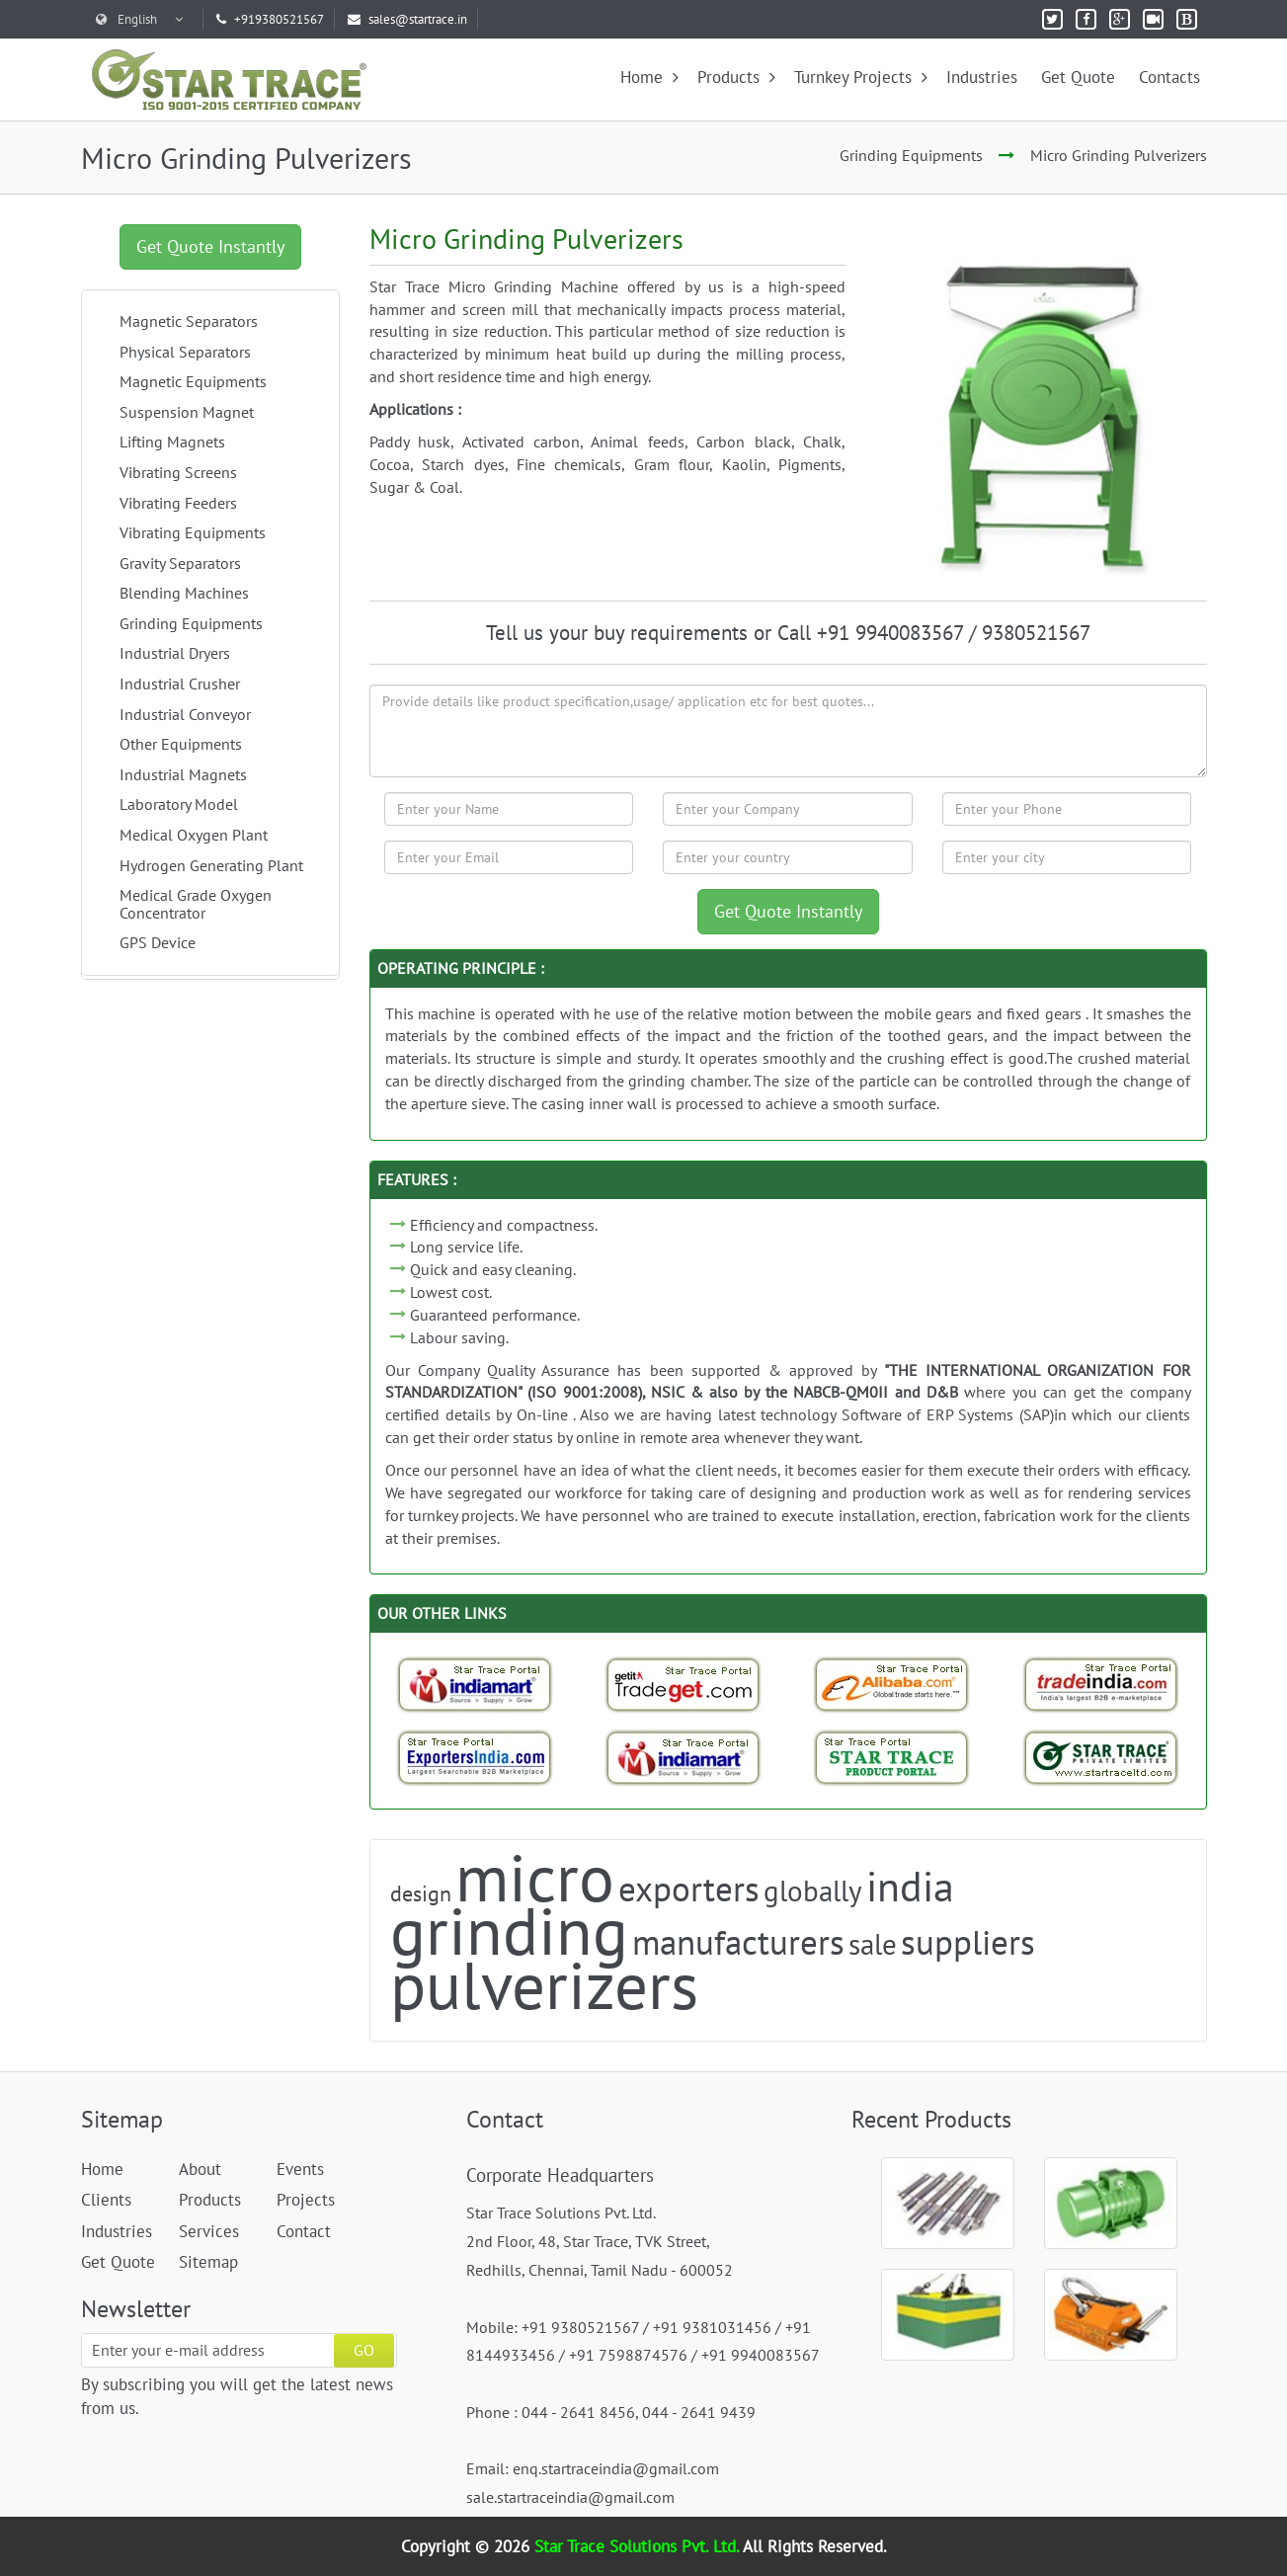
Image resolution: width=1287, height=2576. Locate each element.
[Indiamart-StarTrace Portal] (475, 1684)
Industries (981, 77)
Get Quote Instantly (210, 246)
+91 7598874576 (628, 2355)
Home (649, 77)
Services (209, 2231)
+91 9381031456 (712, 2327)
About (200, 2169)
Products (736, 77)
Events (300, 2169)
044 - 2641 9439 (699, 2412)
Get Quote (1078, 77)
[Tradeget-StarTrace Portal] (683, 1684)
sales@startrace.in (407, 19)
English (139, 19)
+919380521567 (270, 19)
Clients (106, 2200)
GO (364, 2350)
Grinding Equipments (911, 155)
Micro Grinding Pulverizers (1118, 155)
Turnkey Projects (860, 77)
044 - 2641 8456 (578, 2412)
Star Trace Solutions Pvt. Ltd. (638, 2546)
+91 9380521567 (580, 2327)
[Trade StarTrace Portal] (892, 1684)
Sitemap (208, 2262)
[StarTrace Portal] (892, 1757)
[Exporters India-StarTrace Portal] (475, 1757)
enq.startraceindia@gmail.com (616, 2468)
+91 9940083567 (760, 2355)
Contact (304, 2231)
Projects (306, 2200)
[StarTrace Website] (1101, 1757)
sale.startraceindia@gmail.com (570, 2497)
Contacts (1169, 77)
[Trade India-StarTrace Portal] (1101, 1684)
